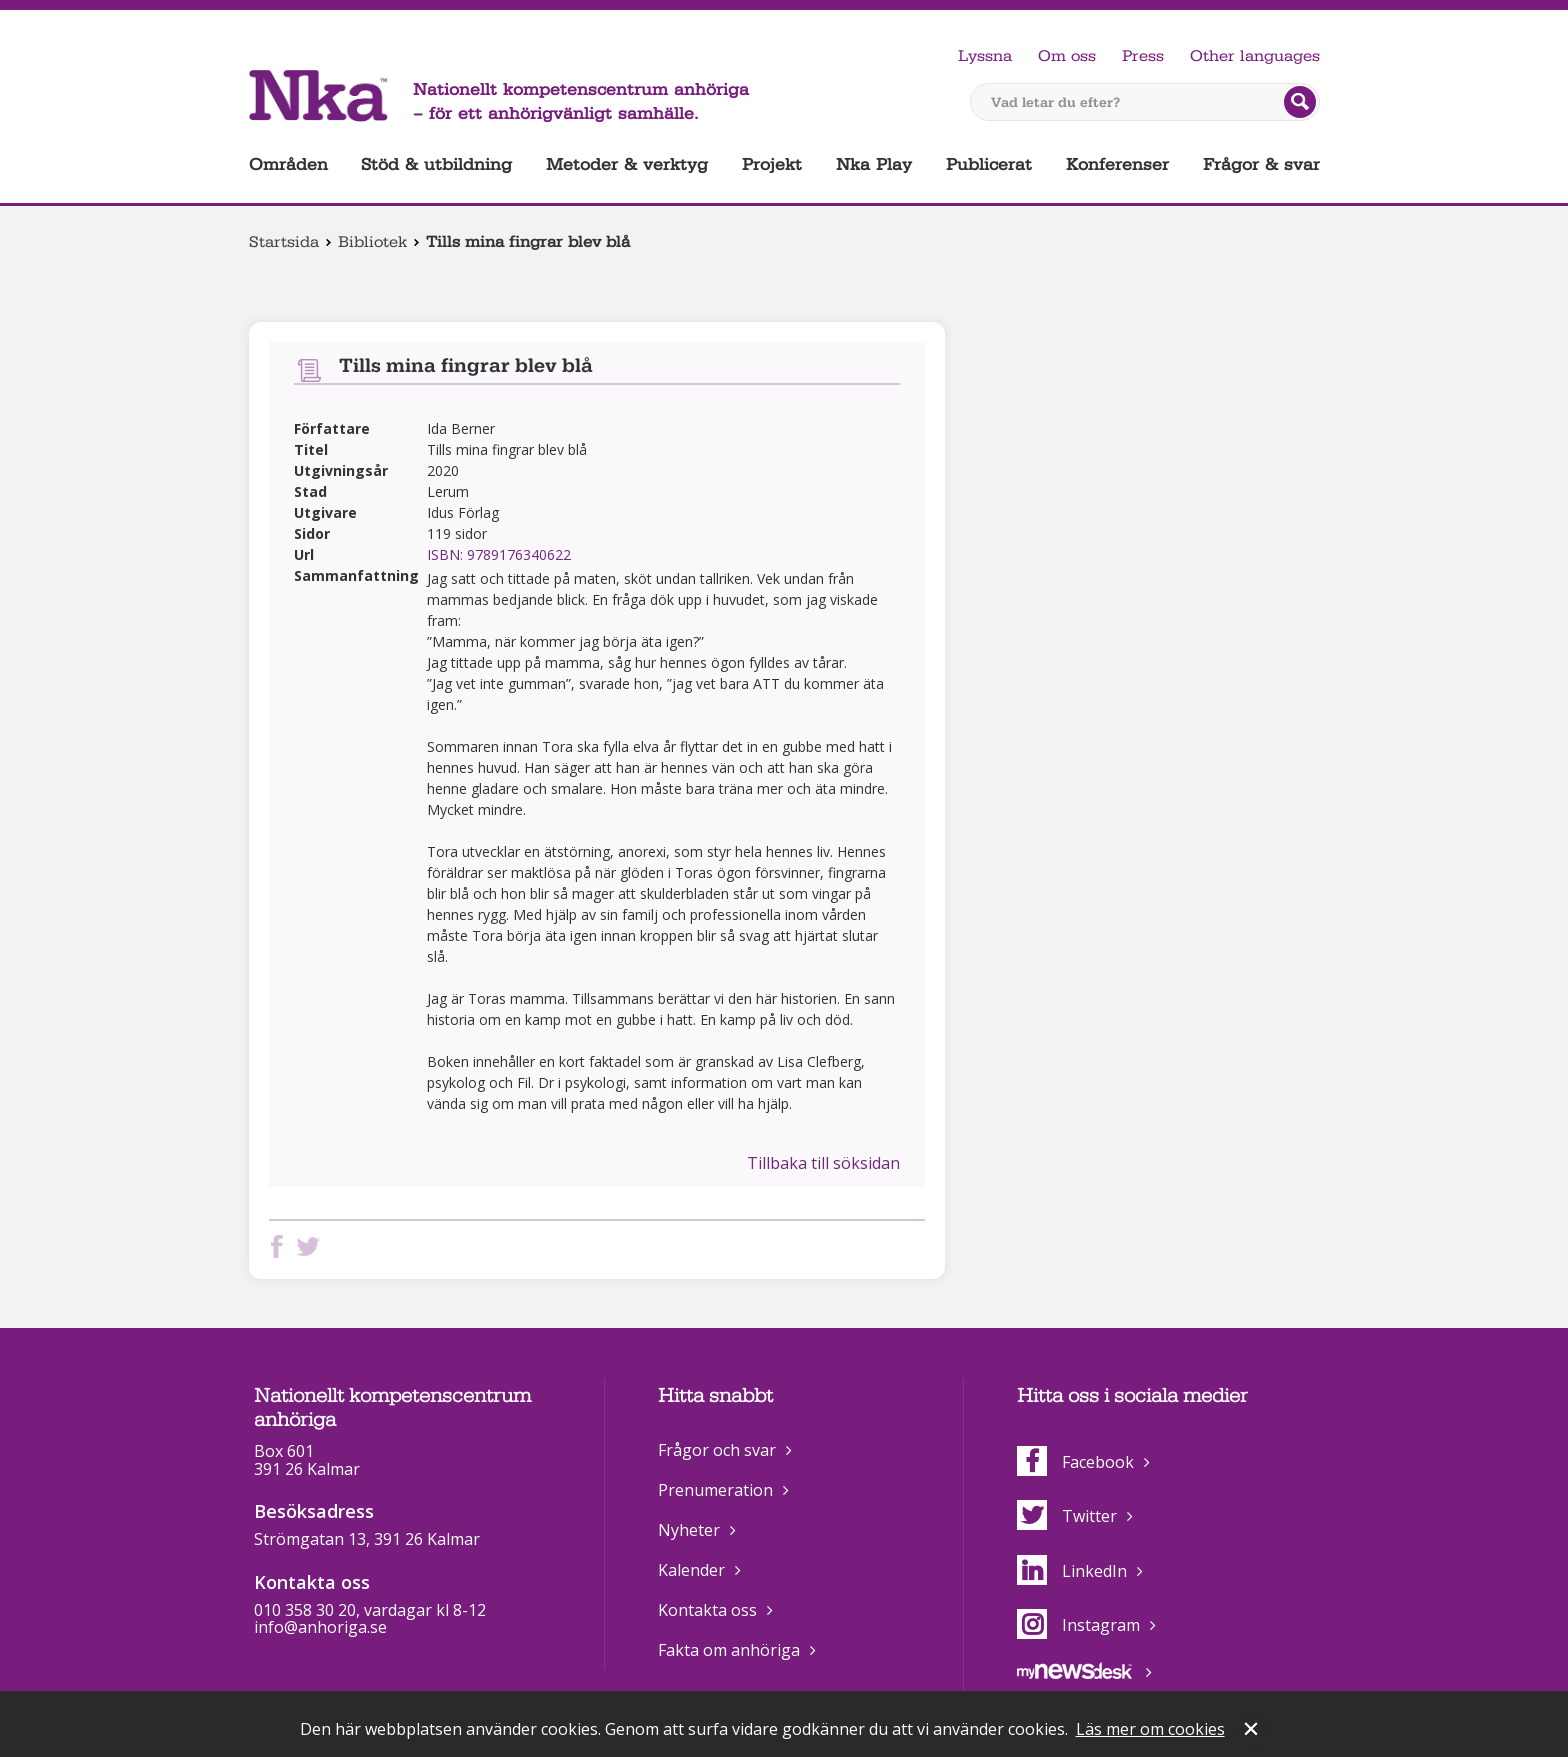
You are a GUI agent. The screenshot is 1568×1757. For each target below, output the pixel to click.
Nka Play (874, 164)
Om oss (1067, 56)
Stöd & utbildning (436, 164)
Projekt (772, 164)
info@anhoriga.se (320, 1627)
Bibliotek (372, 242)
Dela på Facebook (281, 1246)
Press (1143, 56)
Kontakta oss (707, 1610)
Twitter (1067, 1516)
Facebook (1075, 1462)
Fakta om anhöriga (729, 1650)
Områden (288, 164)
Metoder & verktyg (627, 164)
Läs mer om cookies (1150, 1729)
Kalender (691, 1570)
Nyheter (689, 1530)
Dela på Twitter (312, 1246)
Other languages (1255, 56)
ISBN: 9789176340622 (499, 554)
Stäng (1253, 1731)
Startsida (284, 242)
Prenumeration (715, 1490)
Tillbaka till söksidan (823, 1163)
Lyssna (985, 56)
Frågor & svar (1261, 164)
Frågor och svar (717, 1450)
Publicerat (989, 164)
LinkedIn (1072, 1571)
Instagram (1078, 1625)
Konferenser (1117, 164)
